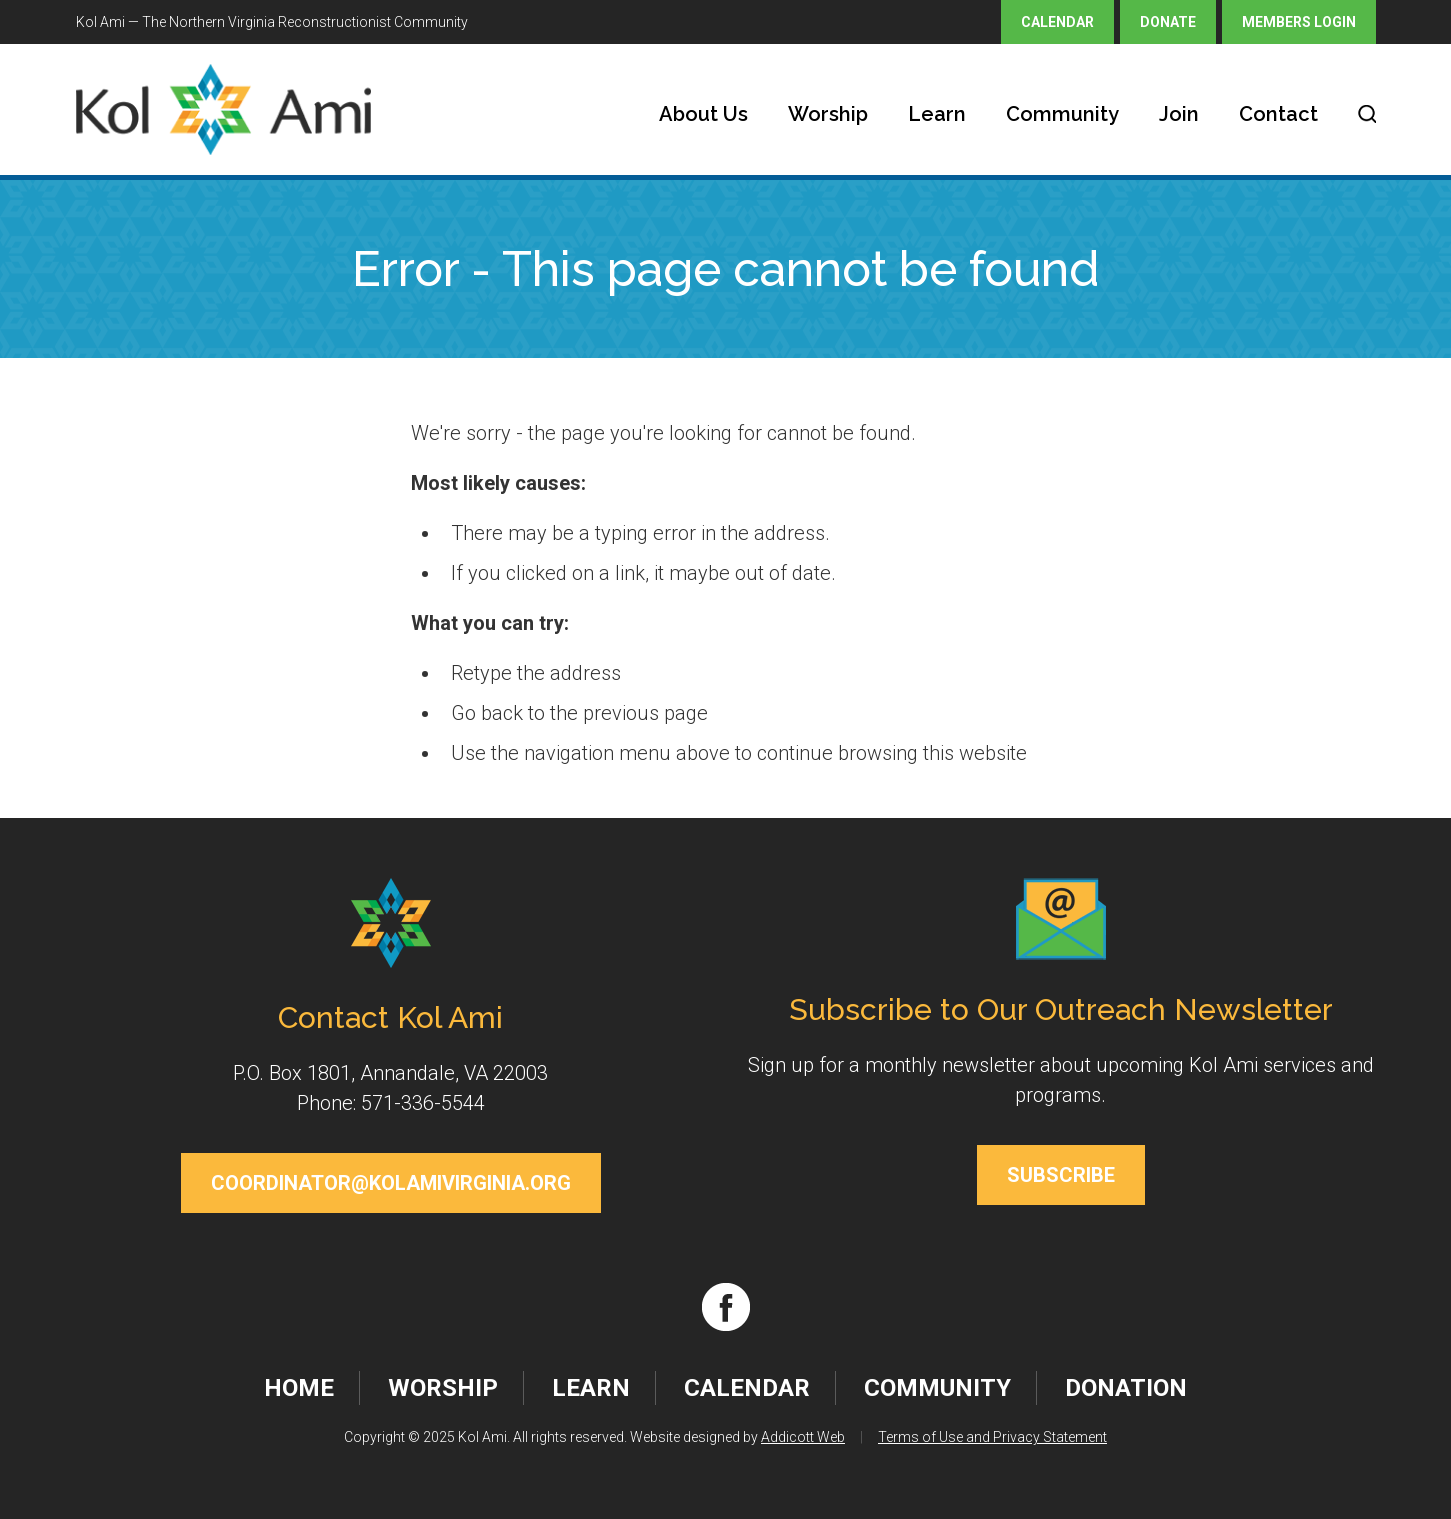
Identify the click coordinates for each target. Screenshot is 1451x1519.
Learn (937, 114)
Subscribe (1061, 1175)
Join (1179, 114)
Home (299, 1388)
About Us (703, 114)
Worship (828, 114)
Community (1062, 114)
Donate (1168, 22)
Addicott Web (803, 1437)
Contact (1278, 114)
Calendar (1057, 22)
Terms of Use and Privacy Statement (992, 1437)
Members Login (1299, 22)
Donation (1126, 1388)
